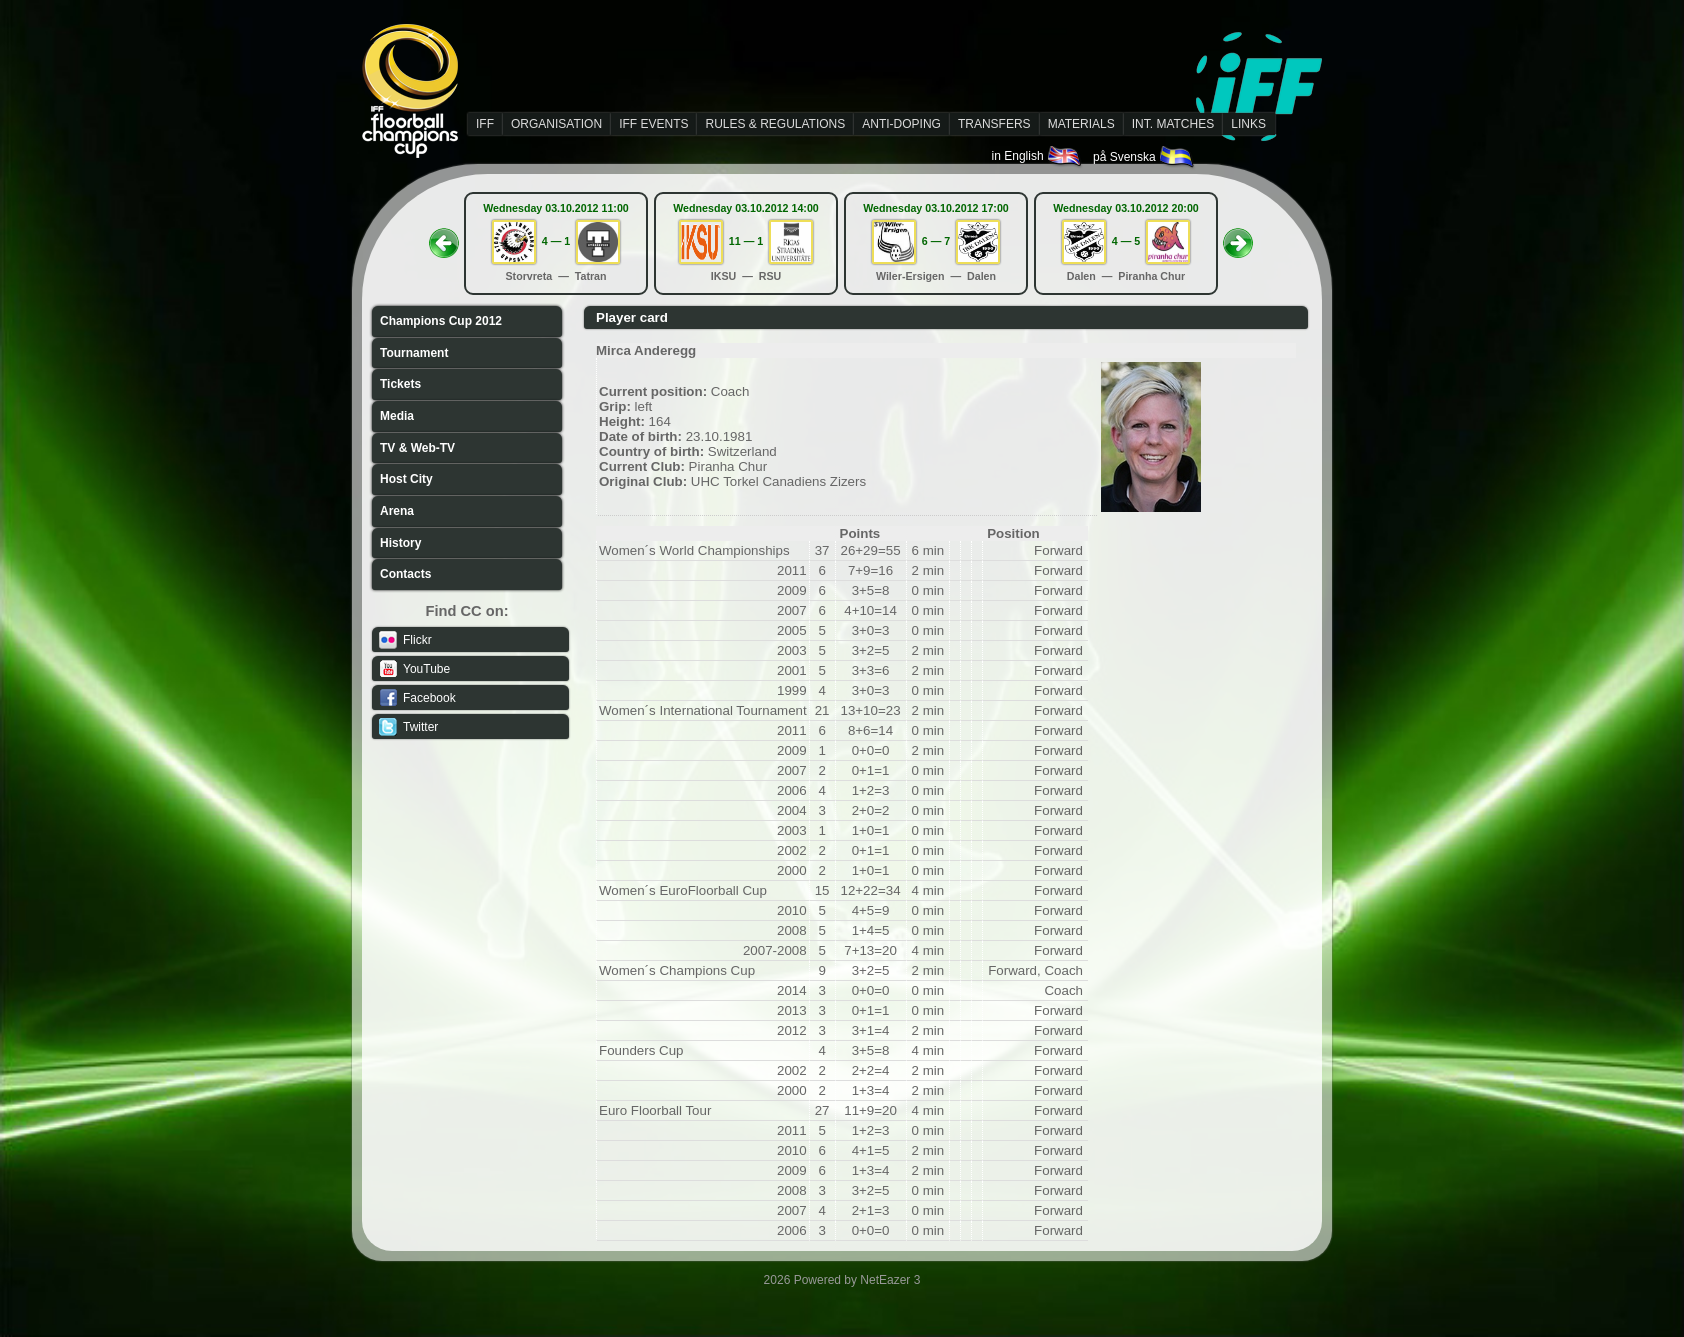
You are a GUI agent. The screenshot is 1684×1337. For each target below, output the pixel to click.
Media (397, 416)
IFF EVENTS (653, 124)
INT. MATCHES (1173, 124)
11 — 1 (746, 241)
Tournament (414, 353)
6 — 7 (936, 241)
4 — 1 (556, 241)
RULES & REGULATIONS (775, 124)
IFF (485, 124)
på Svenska (1144, 157)
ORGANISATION (556, 124)
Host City (406, 479)
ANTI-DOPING (901, 124)
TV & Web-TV (417, 448)
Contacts (405, 574)
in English (1037, 156)
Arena (397, 511)
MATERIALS (1081, 124)
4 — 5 (1126, 241)
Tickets (400, 384)
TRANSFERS (994, 124)
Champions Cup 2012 (441, 321)
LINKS (1248, 124)
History (400, 543)
